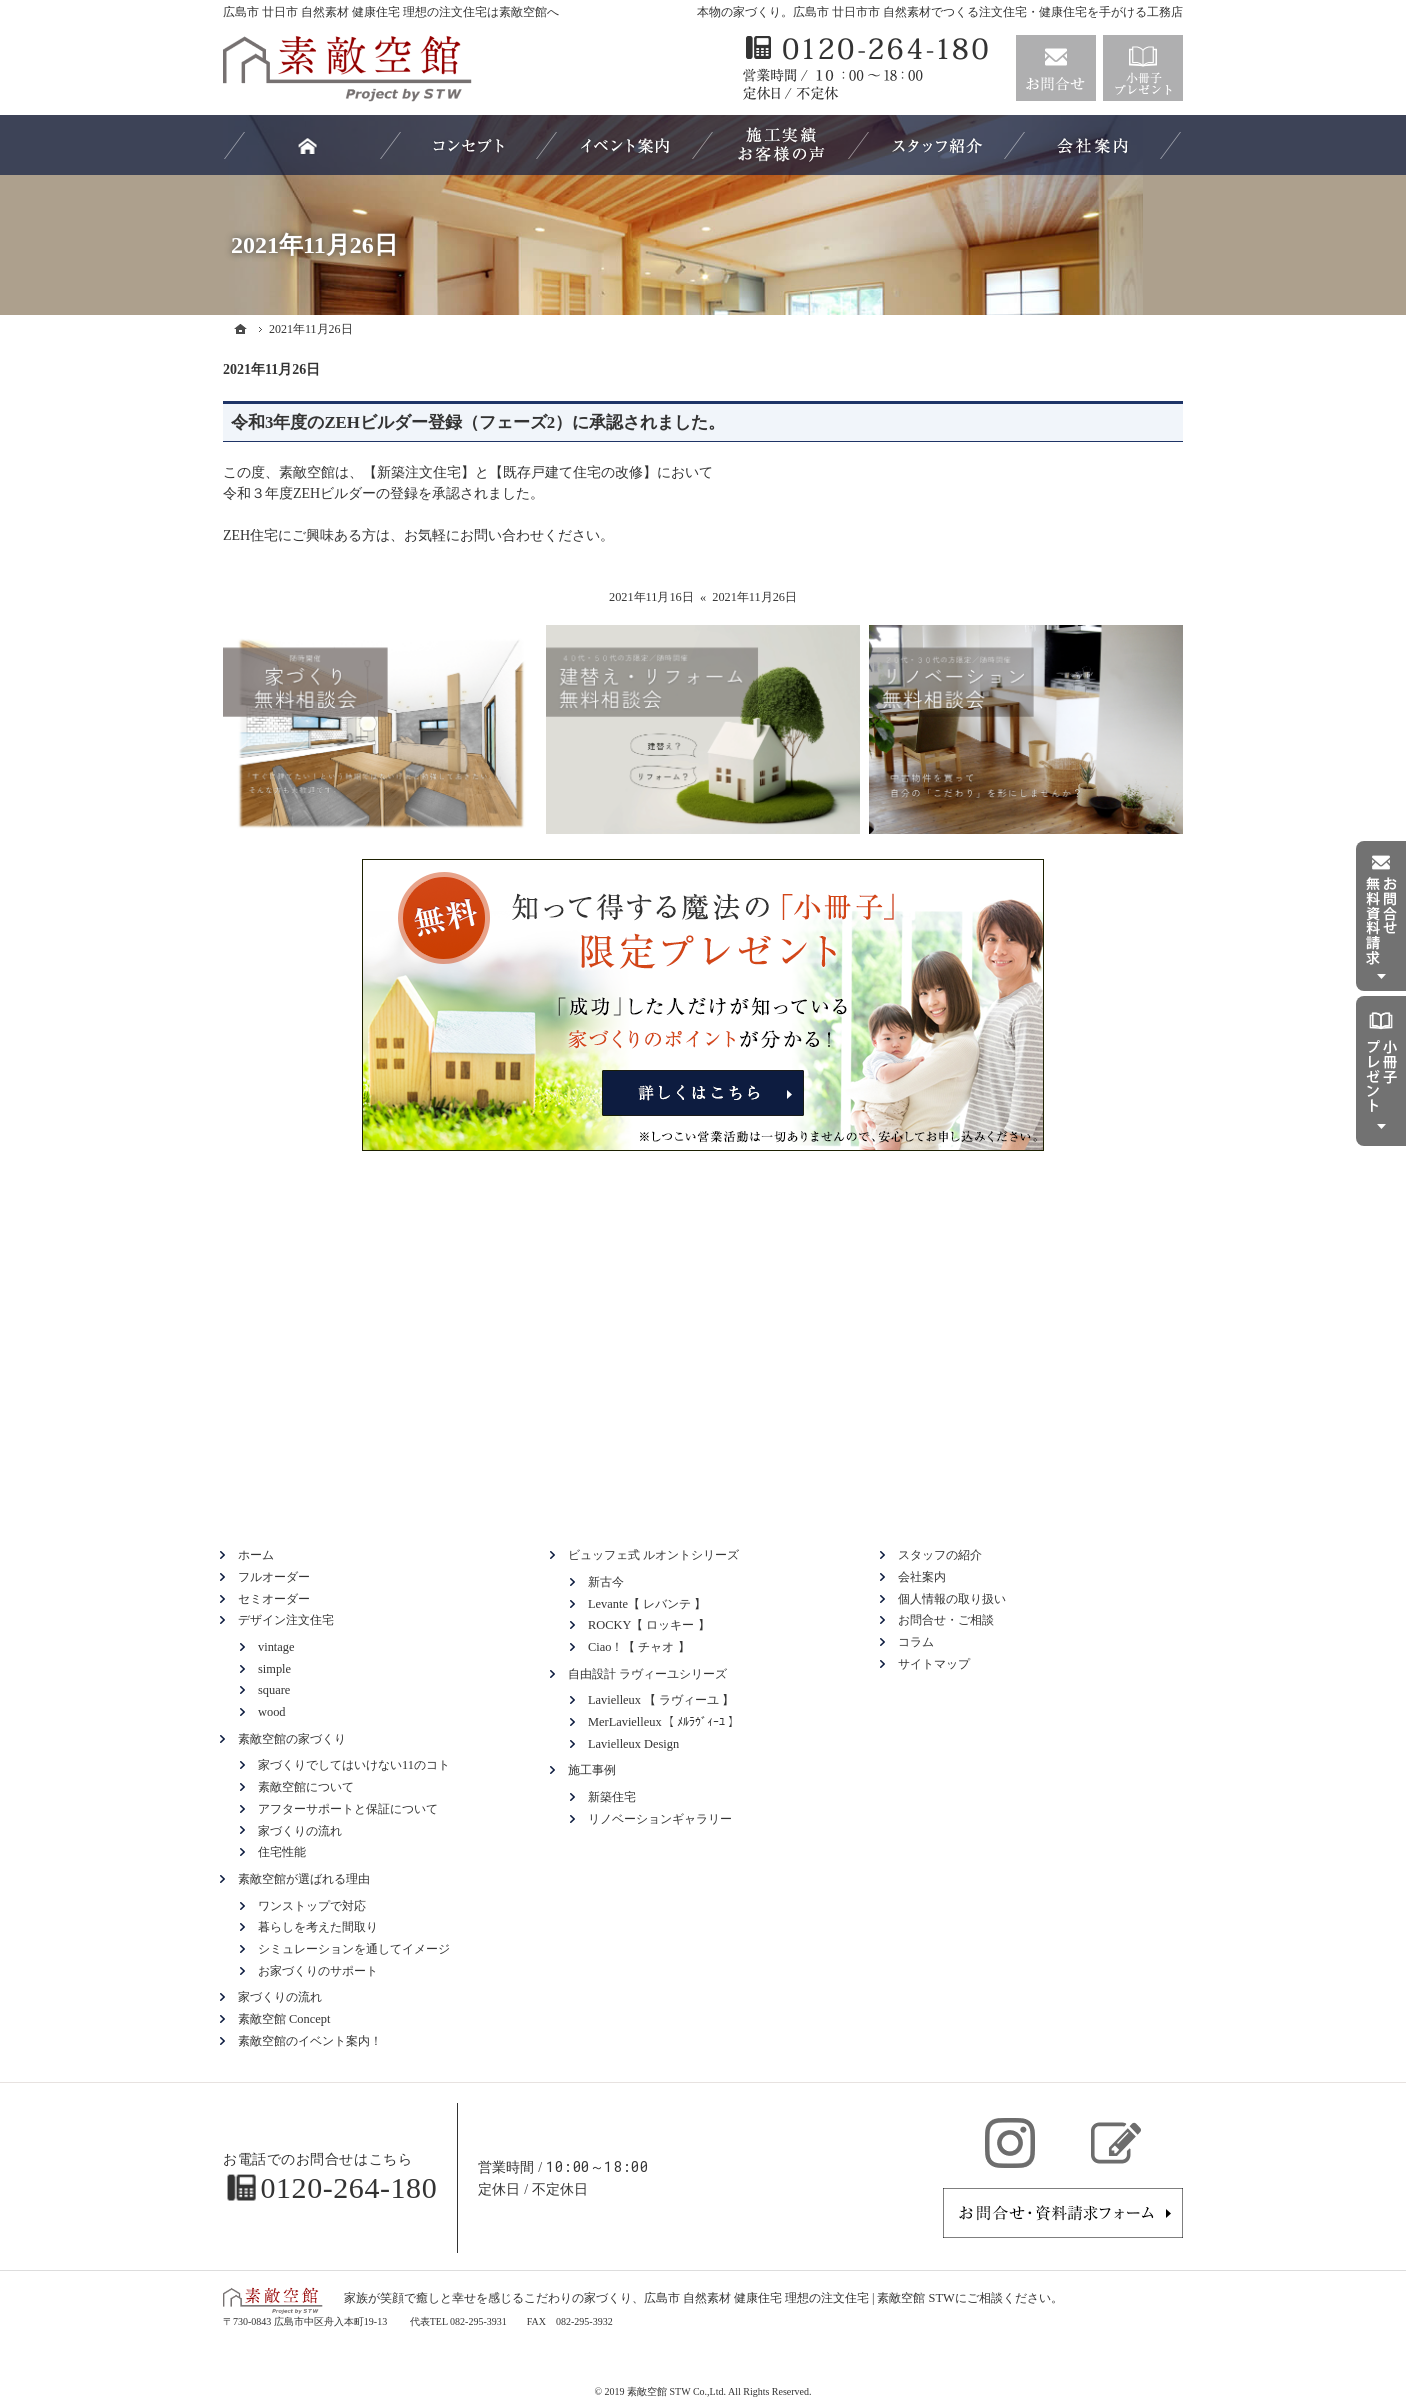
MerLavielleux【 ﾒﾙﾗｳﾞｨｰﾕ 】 (664, 1722)
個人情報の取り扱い (952, 1599)
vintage (276, 1647)
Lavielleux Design (633, 1744)
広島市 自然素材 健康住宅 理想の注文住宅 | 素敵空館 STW (799, 2298)
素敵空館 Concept (284, 2019)
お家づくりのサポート (318, 1971)
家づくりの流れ (300, 1831)
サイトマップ (934, 1664)
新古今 (606, 1582)
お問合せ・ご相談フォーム (1063, 2213)
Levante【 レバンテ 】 (647, 1604)
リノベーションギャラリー (660, 1819)
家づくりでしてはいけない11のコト (354, 1765)
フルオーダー (274, 1577)
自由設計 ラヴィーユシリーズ (647, 1674)
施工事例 (592, 1770)
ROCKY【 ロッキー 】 (649, 1625)
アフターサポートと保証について (348, 1809)
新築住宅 (612, 1797)
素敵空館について (306, 1787)
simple (274, 1669)
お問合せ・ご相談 (946, 1620)
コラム (916, 1642)
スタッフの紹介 (940, 1555)
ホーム (256, 1555)
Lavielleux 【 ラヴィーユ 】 (661, 1700)
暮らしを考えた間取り (318, 1927)
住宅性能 (282, 1852)
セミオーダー (274, 1599)
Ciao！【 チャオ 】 (639, 1647)
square (274, 1690)
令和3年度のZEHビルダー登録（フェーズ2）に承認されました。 (478, 422)
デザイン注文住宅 (286, 1620)
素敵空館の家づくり (292, 1739)
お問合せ (1056, 68)
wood (272, 1712)
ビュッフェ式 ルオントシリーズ (653, 1555)
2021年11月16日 (651, 597)
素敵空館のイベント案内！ (310, 2041)
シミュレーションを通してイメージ (354, 1949)
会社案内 (922, 1577)
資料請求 (1143, 68)
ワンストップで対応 (312, 1906)
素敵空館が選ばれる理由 (304, 1879)
